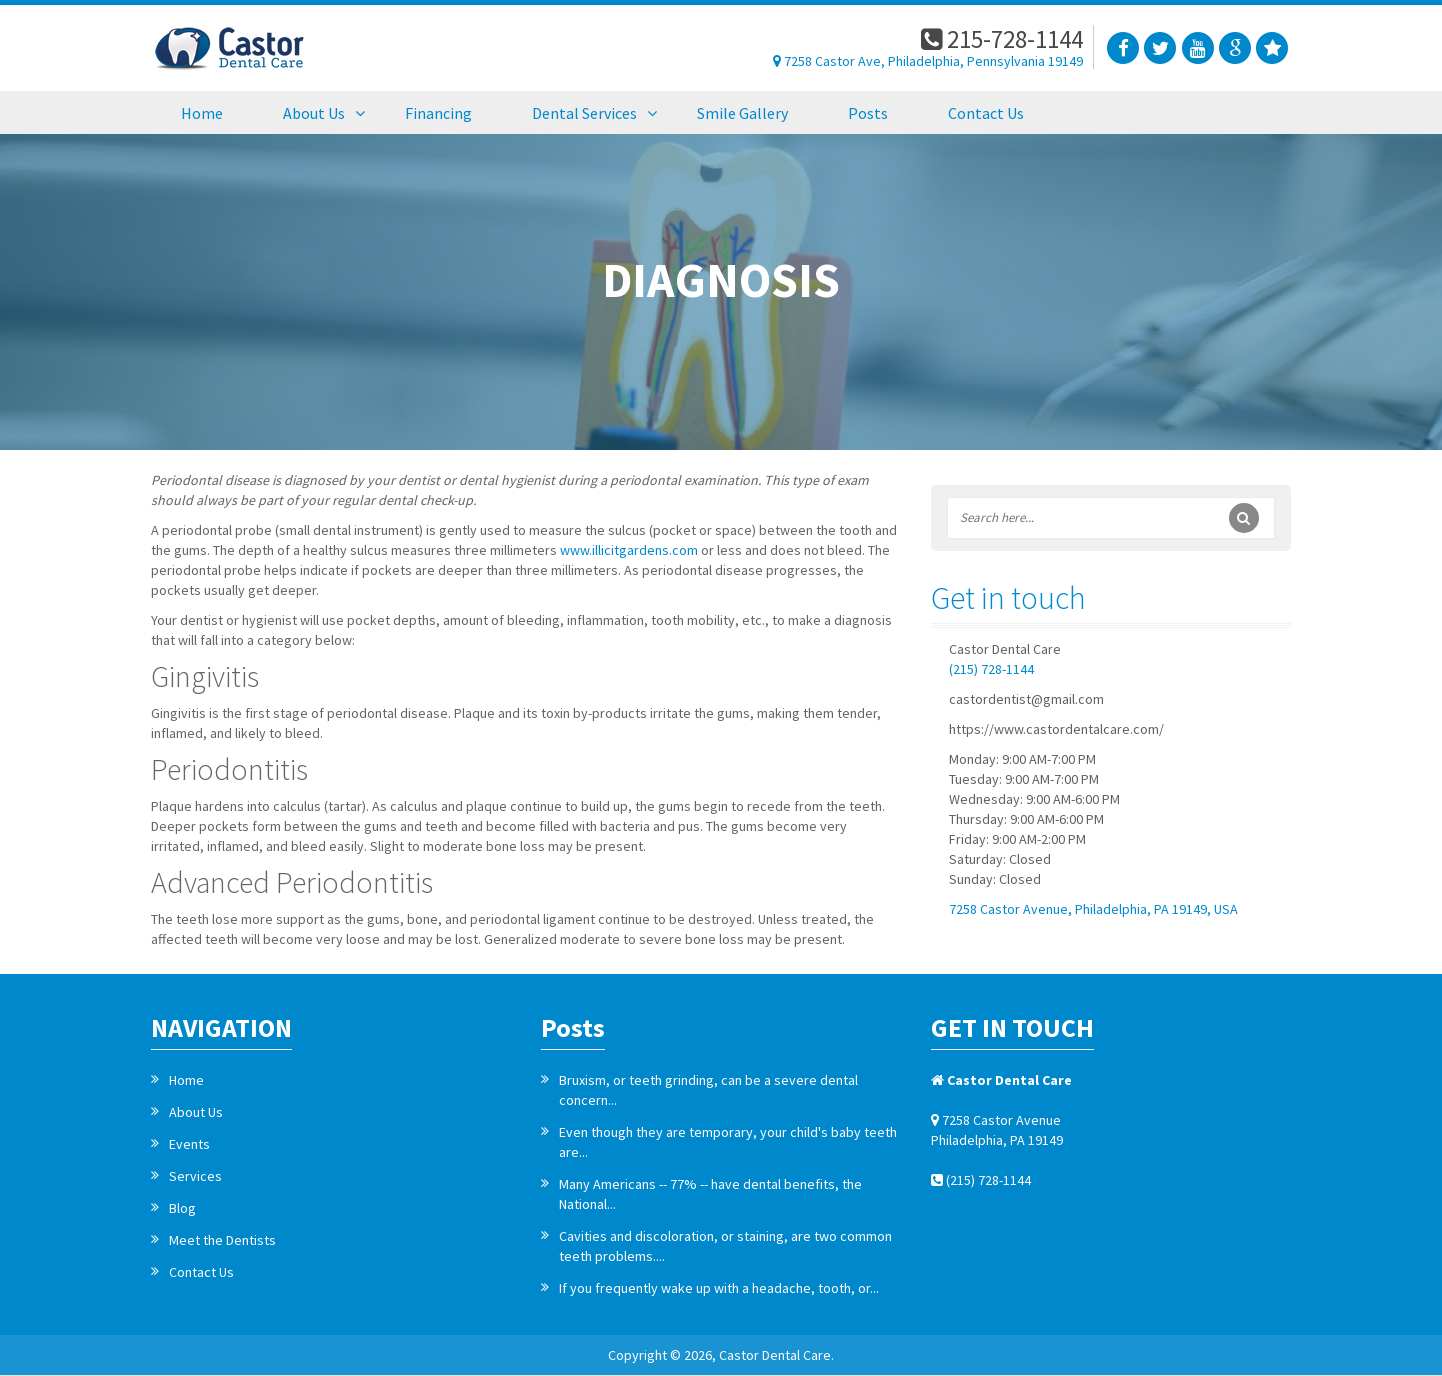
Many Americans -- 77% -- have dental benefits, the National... (710, 1194)
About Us (196, 1112)
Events (189, 1144)
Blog (182, 1208)
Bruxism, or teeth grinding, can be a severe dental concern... (708, 1090)
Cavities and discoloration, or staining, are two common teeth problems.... (725, 1246)
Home (186, 1080)
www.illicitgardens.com (629, 550)
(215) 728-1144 (991, 669)
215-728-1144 (1002, 39)
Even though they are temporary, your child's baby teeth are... (728, 1142)
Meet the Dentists (222, 1240)
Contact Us (201, 1272)
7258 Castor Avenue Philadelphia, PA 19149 (997, 1130)
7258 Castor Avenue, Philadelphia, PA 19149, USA (1093, 909)
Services (195, 1176)
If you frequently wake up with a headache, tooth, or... (719, 1288)
